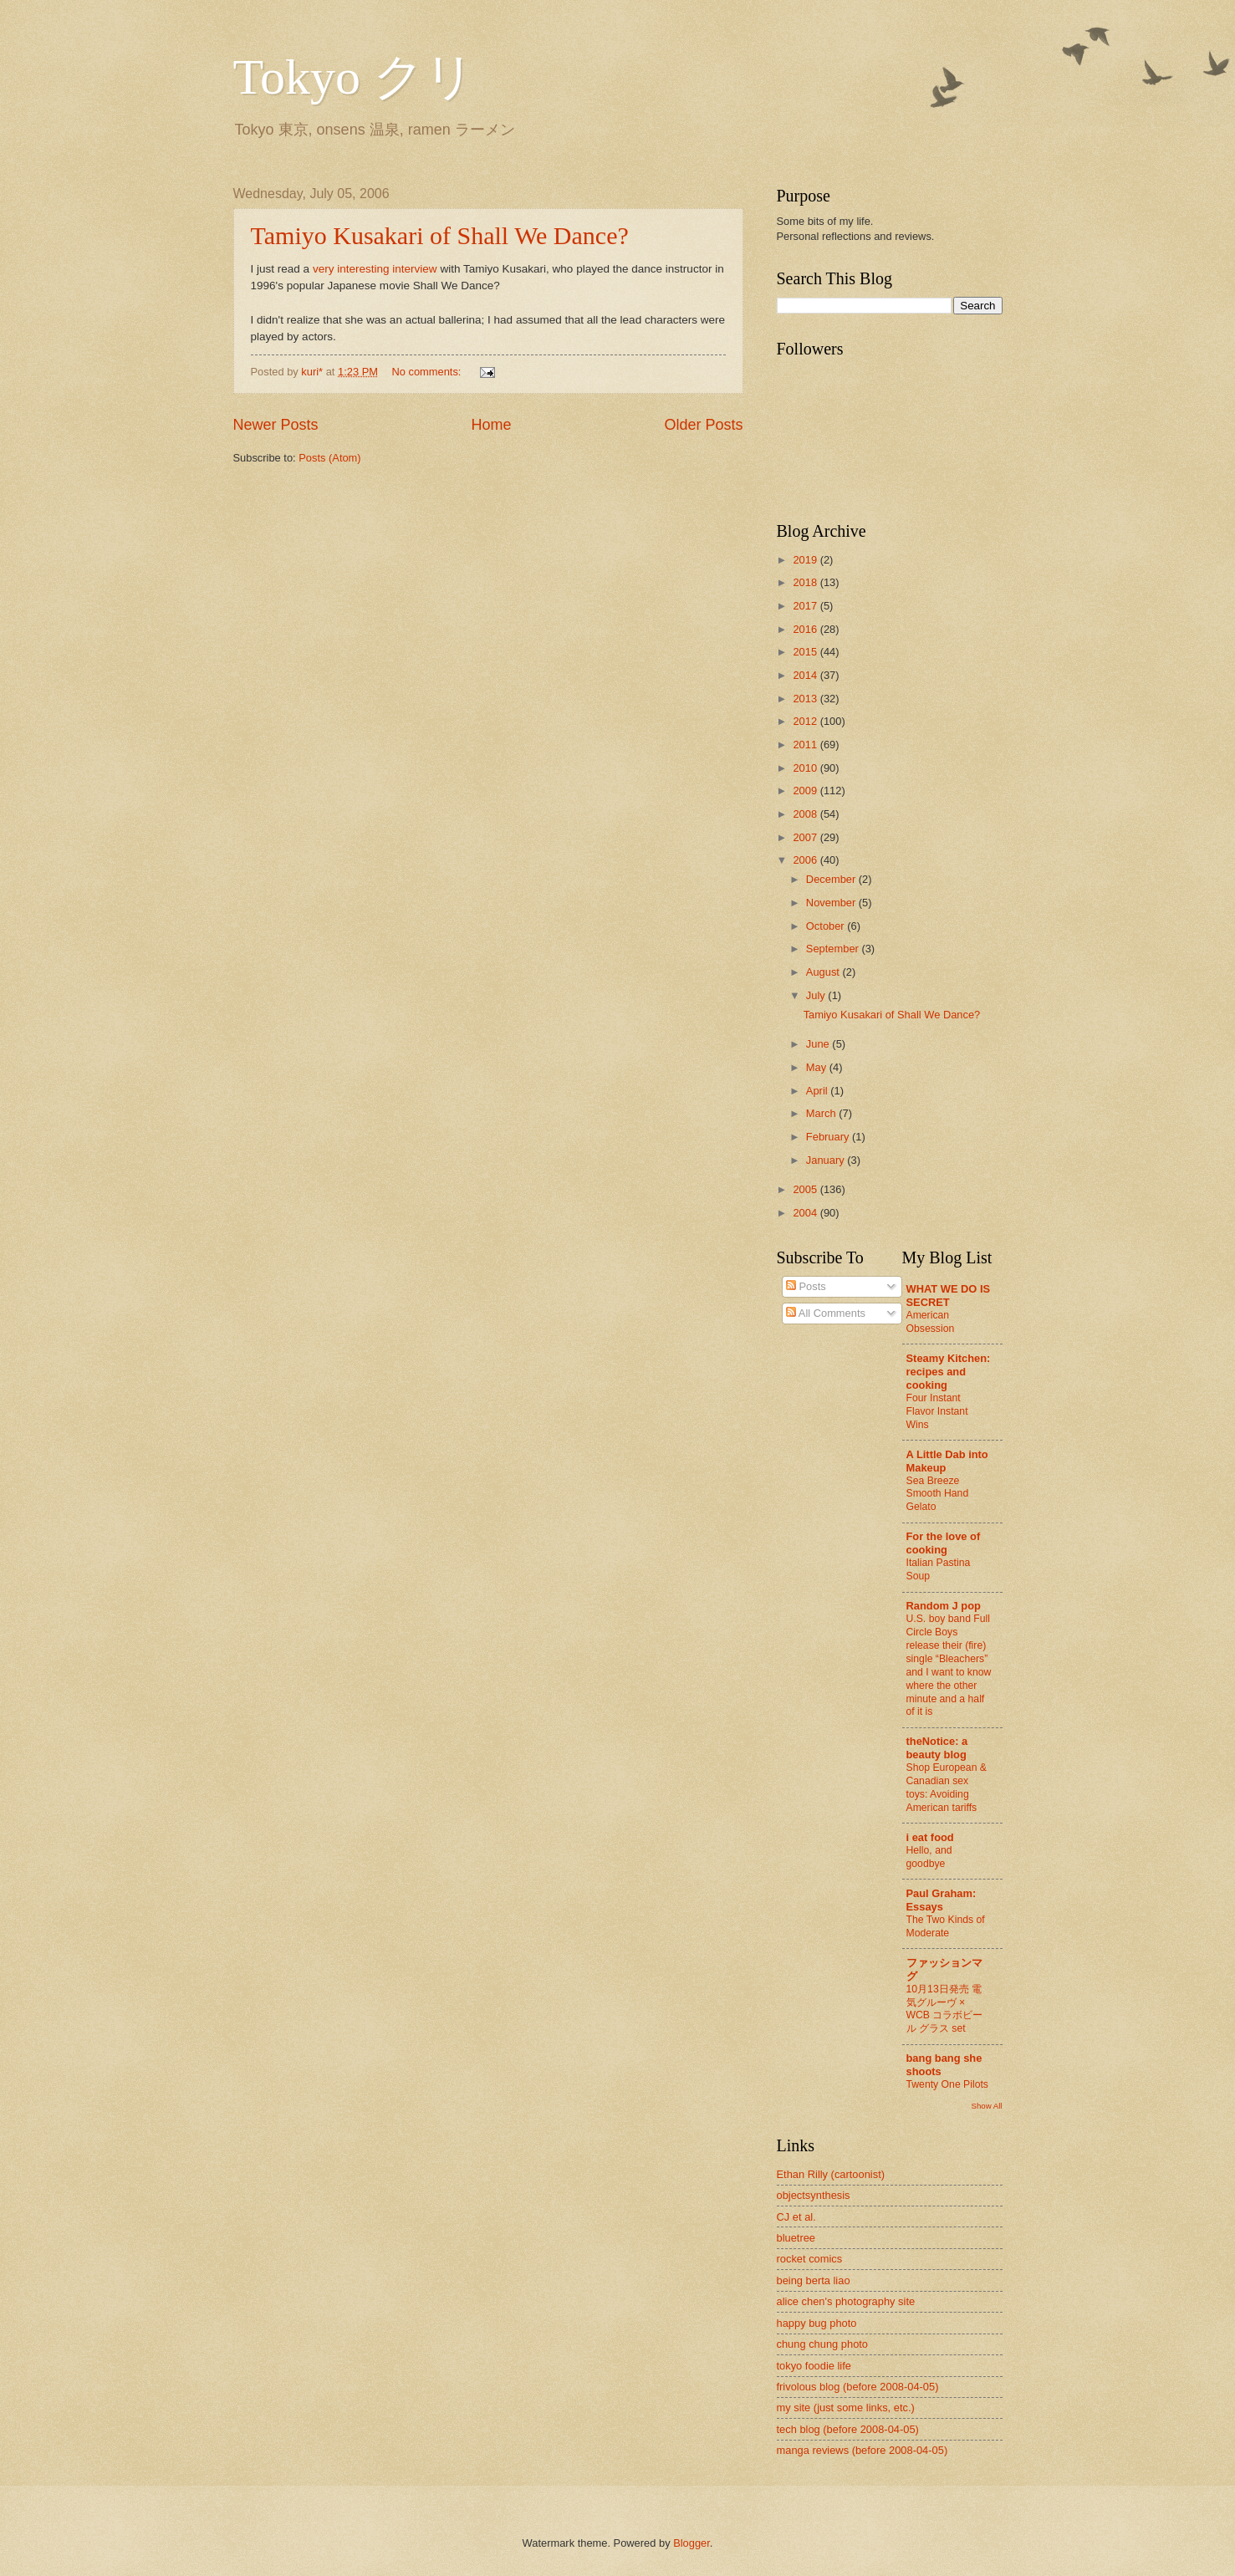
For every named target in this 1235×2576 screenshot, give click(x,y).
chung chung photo (823, 2344)
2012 (806, 721)
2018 (806, 582)
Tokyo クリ (354, 77)
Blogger (691, 2543)
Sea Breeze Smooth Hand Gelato (937, 1494)
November (832, 902)
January (826, 1160)
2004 (806, 1212)
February (829, 1136)
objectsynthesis (813, 2195)
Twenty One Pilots (947, 2084)
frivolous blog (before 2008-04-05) (858, 2386)
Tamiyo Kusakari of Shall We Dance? (440, 235)
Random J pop (943, 1605)
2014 (806, 675)
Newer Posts (276, 424)
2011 (806, 744)
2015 (806, 651)
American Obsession (930, 1321)
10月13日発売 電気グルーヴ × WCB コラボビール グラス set (944, 2009)
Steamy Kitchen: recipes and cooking (948, 1371)
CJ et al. (796, 2217)
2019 (806, 559)
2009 (806, 790)
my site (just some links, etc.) (846, 2407)
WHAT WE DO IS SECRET (948, 1295)
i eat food (930, 1837)
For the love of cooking (943, 1543)
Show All (986, 2105)
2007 (806, 837)
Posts (806, 1286)
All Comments (825, 1313)
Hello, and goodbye (929, 1857)
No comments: (427, 371)
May (817, 1067)
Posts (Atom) (329, 457)
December (832, 879)
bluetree (796, 2238)
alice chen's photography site (846, 2301)
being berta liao (813, 2280)
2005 (806, 1189)
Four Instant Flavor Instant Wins (937, 1411)
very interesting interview (375, 269)
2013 (806, 698)
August (824, 972)
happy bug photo (817, 2323)
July (817, 995)
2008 (806, 814)
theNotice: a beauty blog (937, 1748)
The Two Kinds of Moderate (945, 1926)
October (826, 926)
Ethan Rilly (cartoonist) (831, 2174)
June (819, 1044)
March (822, 1113)
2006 (806, 860)
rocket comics (810, 2258)
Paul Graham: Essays (941, 1900)
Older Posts (703, 424)
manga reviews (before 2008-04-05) (862, 2450)
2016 (806, 629)
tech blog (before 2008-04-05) (848, 2429)
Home (491, 424)
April (818, 1090)
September (834, 948)
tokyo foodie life (814, 2365)
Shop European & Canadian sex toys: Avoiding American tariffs (946, 1787)
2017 (806, 605)
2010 (806, 768)
